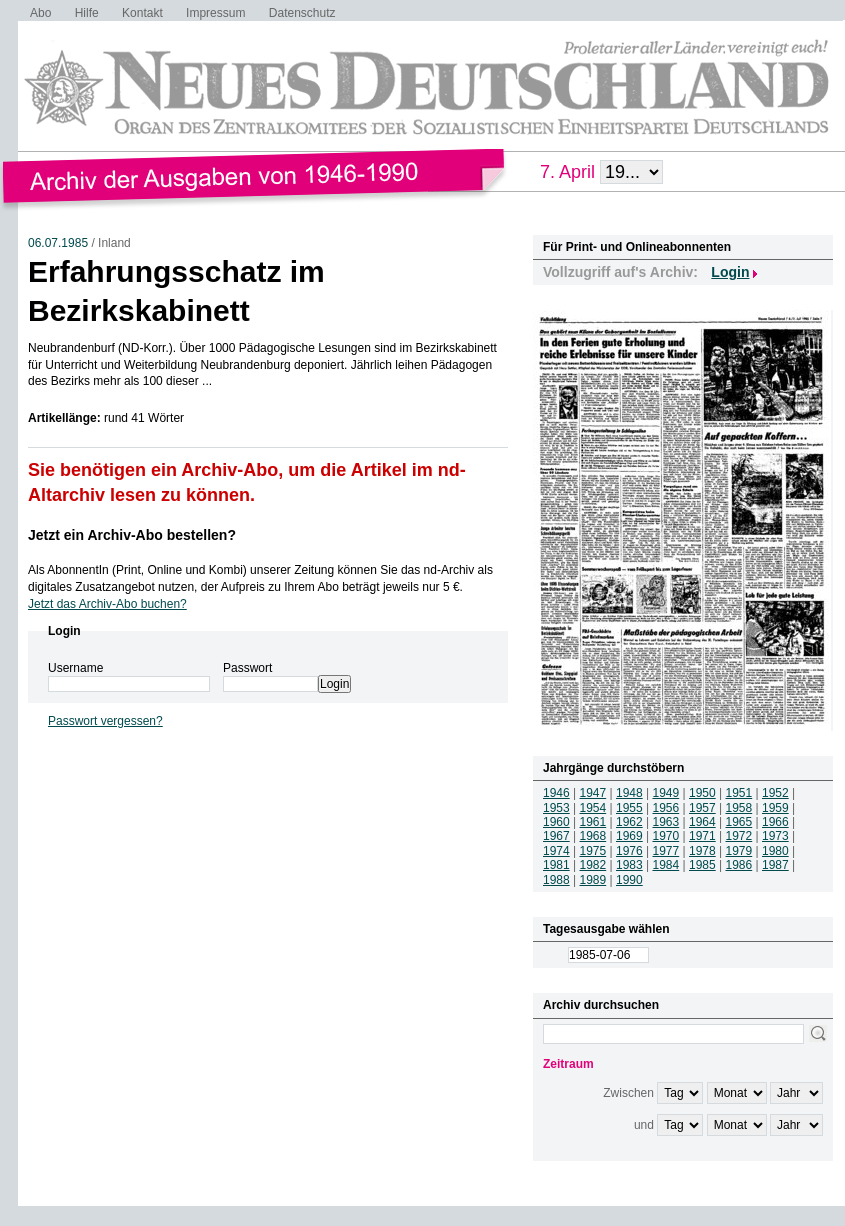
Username (75, 668)
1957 (702, 808)
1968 (593, 836)
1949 (666, 793)
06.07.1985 (58, 243)
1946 (556, 793)
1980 (775, 851)
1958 (739, 808)
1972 (739, 836)
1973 (775, 836)
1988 (556, 880)
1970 (666, 836)
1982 (593, 865)
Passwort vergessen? (105, 721)
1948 (629, 793)
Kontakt (142, 13)
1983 (629, 865)
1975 (593, 851)
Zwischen (628, 1093)
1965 (739, 822)
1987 (775, 865)
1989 (593, 880)
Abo (40, 13)
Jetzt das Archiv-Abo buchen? (107, 604)
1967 (556, 836)
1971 (702, 836)
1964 (702, 822)
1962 (629, 822)
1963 (666, 822)
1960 (556, 822)
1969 (629, 836)
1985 (702, 865)
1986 (739, 865)
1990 (629, 880)
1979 (739, 851)
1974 (556, 851)
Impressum (215, 13)
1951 (739, 793)
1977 (666, 851)
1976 (629, 851)
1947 (593, 793)
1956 (666, 808)
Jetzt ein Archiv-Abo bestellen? (132, 535)
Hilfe (87, 13)
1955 (629, 808)
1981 (556, 865)
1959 (775, 808)
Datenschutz (302, 13)
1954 (593, 808)
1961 (593, 822)
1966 (775, 822)
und (644, 1125)
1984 (666, 865)
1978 (702, 851)
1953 (556, 808)
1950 (702, 793)
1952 (775, 793)
